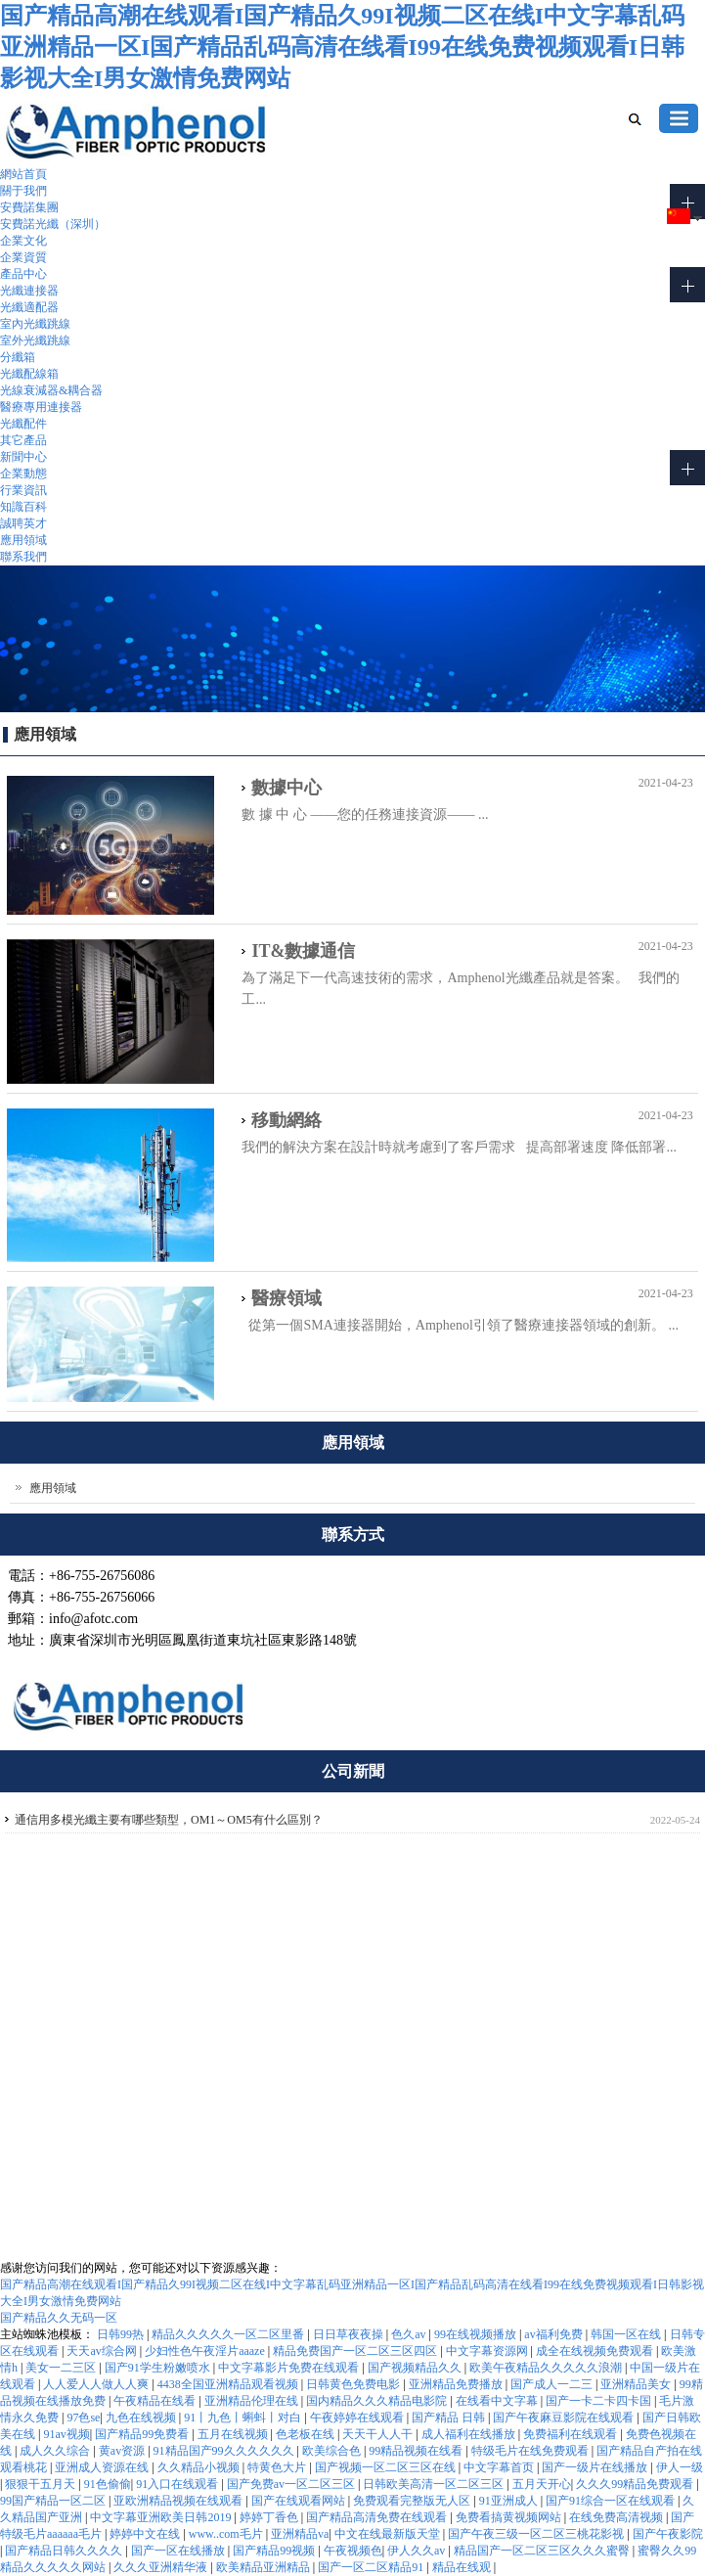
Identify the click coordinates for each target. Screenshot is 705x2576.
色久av (409, 2334)
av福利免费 (554, 2334)
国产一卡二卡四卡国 (600, 2401)
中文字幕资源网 (488, 2351)
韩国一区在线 (627, 2334)
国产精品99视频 (275, 2550)
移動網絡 (286, 1120)
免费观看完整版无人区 (413, 2501)
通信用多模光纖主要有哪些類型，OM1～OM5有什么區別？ (169, 1820)
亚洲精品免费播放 (457, 2384)
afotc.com (45, 2217)
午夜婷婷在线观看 (358, 2417)
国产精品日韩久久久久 (65, 2550)
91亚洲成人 (510, 2501)
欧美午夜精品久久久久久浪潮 (547, 2367)
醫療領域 (286, 1298)
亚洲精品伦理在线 (252, 2401)
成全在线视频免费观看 (596, 2351)
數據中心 (286, 787)
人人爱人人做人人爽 (97, 2384)
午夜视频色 (353, 2550)
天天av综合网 (102, 2351)
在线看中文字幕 (498, 2401)
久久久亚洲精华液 (161, 2567)
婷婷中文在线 (146, 2534)
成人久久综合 (56, 2451)
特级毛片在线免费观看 (531, 2451)
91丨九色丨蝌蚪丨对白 (244, 2417)
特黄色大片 (278, 2467)
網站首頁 (23, 174)
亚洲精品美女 (637, 2384)
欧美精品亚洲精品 (264, 2567)
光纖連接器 (29, 290)
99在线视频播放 (476, 2334)
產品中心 (23, 274)
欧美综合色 (333, 2451)
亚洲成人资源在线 (103, 2467)
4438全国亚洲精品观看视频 (229, 2384)
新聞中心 (23, 457)
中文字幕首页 (500, 2467)
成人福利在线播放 (469, 2434)
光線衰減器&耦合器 (51, 390)
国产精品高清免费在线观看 (378, 2517)
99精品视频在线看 (417, 2451)
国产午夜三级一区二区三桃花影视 (537, 2534)
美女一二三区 (62, 2367)
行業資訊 (23, 490)
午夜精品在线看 (155, 2401)
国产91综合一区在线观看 (612, 2501)
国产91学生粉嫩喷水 (159, 2367)
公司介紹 (527, 1913)
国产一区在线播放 (179, 2550)
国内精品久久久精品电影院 (378, 2401)
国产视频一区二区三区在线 (387, 2467)
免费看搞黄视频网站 (510, 2517)
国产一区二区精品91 (372, 2567)
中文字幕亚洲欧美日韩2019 (162, 2517)
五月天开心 (541, 2484)
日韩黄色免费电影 (354, 2384)
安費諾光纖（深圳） (53, 224)
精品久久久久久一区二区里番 (229, 2334)
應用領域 (23, 540)
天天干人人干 (379, 2434)
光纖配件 (23, 423)
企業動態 (23, 473)
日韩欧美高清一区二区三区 (435, 2484)
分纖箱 (17, 357)
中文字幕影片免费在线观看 (290, 2367)
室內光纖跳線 (35, 324)
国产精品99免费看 (143, 2434)
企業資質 (23, 257)
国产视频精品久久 (416, 2367)
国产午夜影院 (668, 2534)
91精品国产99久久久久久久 (225, 2451)
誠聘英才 (23, 523)
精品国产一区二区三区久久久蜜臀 (543, 2550)
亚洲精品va (300, 2534)
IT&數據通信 (303, 951)
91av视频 (66, 2434)
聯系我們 (23, 557)
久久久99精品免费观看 (636, 2484)
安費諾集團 (29, 207)
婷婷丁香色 (270, 2517)
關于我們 (23, 191)
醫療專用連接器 (41, 407)
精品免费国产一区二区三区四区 (356, 2351)
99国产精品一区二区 (54, 2501)
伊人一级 (679, 2467)
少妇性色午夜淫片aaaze (206, 2351)
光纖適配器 (29, 307)
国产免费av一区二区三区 (292, 2484)
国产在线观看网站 (299, 2501)
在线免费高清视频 (617, 2517)
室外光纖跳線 (35, 340)
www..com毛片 (227, 2534)
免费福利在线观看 (571, 2434)
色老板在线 (306, 2434)
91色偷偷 (107, 2484)
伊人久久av (417, 2550)
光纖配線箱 (29, 374)
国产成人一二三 (552, 2384)
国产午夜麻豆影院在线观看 (565, 2417)
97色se (83, 2417)
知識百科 (23, 507)
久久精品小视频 (199, 2467)
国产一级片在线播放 (596, 2467)
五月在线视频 (234, 2434)
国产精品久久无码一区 (58, 2318)
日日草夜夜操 (349, 2334)
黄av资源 (123, 2451)
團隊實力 (527, 1934)
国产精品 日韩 (450, 2417)
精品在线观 (463, 2567)
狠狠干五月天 (41, 2484)
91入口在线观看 (178, 2484)
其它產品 (23, 440)
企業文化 (23, 241)
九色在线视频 (142, 2417)
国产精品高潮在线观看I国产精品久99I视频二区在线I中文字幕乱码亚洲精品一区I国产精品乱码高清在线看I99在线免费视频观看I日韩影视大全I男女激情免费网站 (342, 47)
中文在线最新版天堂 (388, 2534)
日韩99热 (122, 2334)
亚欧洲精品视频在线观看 (179, 2501)
